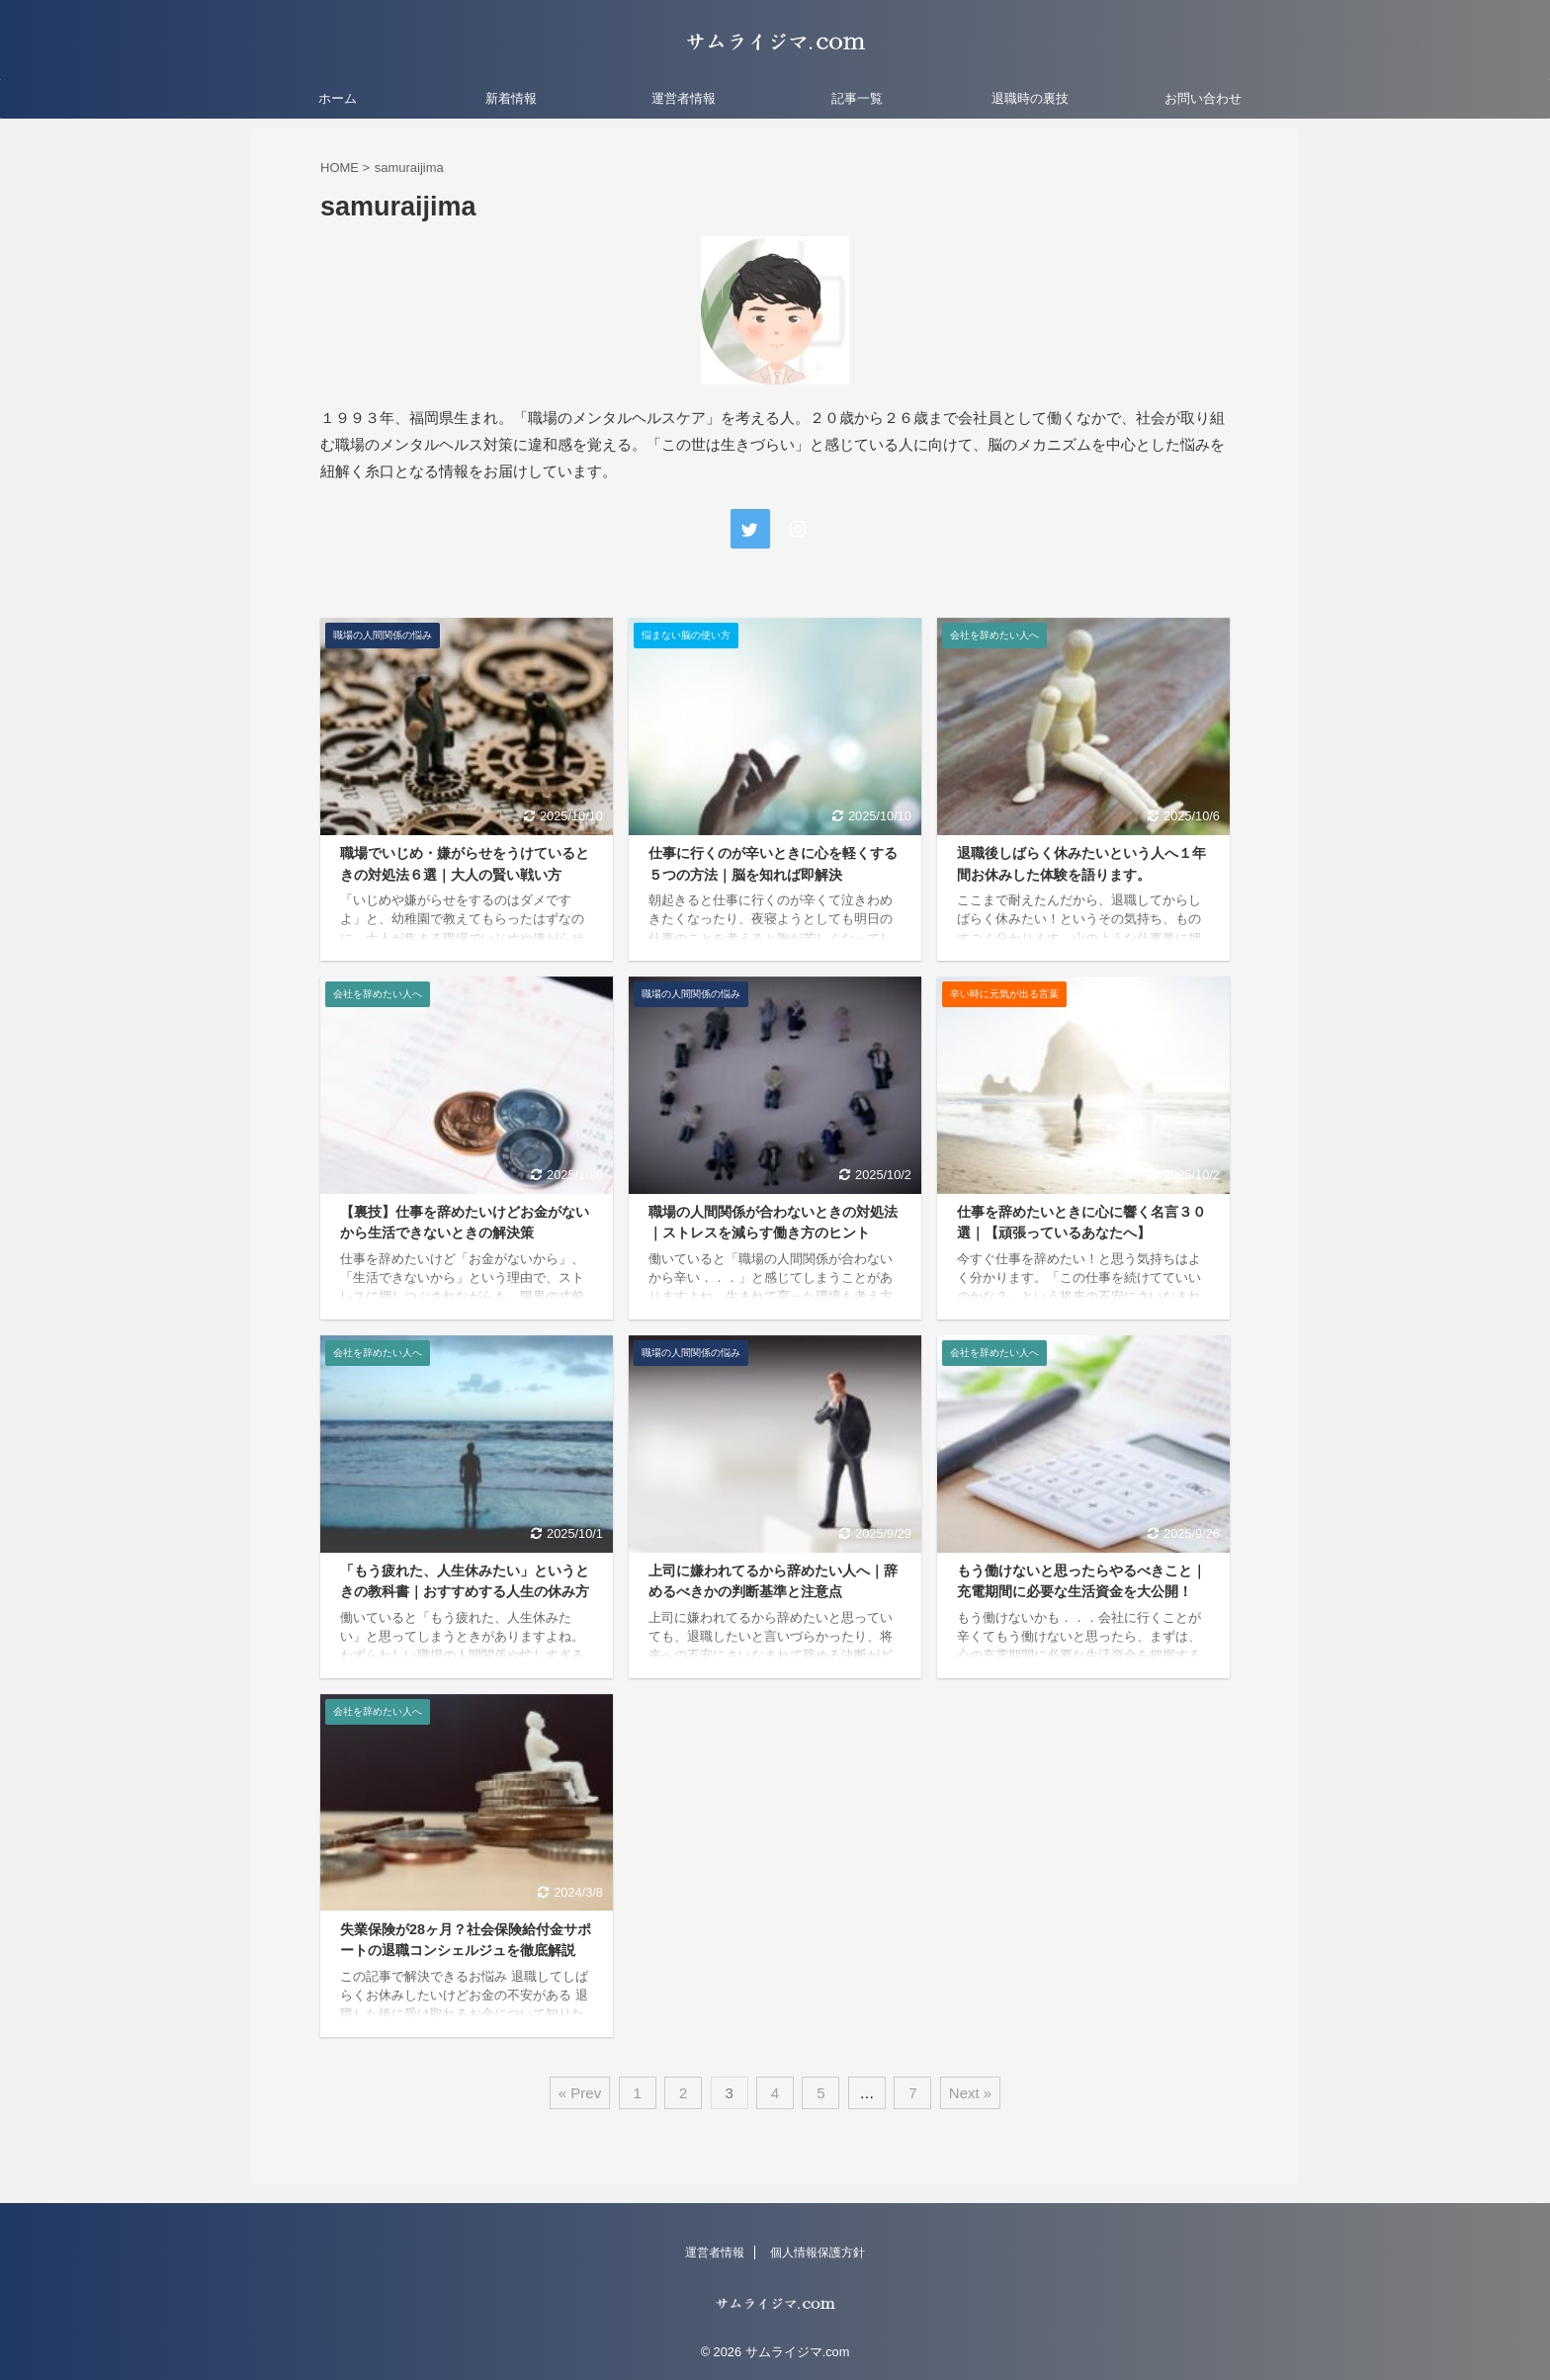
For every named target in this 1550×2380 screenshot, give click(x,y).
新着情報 (511, 98)
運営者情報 (683, 98)
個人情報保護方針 (817, 2252)
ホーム (337, 98)
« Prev (580, 2092)
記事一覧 (857, 98)
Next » (970, 2092)
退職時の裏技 (1030, 98)
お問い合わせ (1203, 98)
